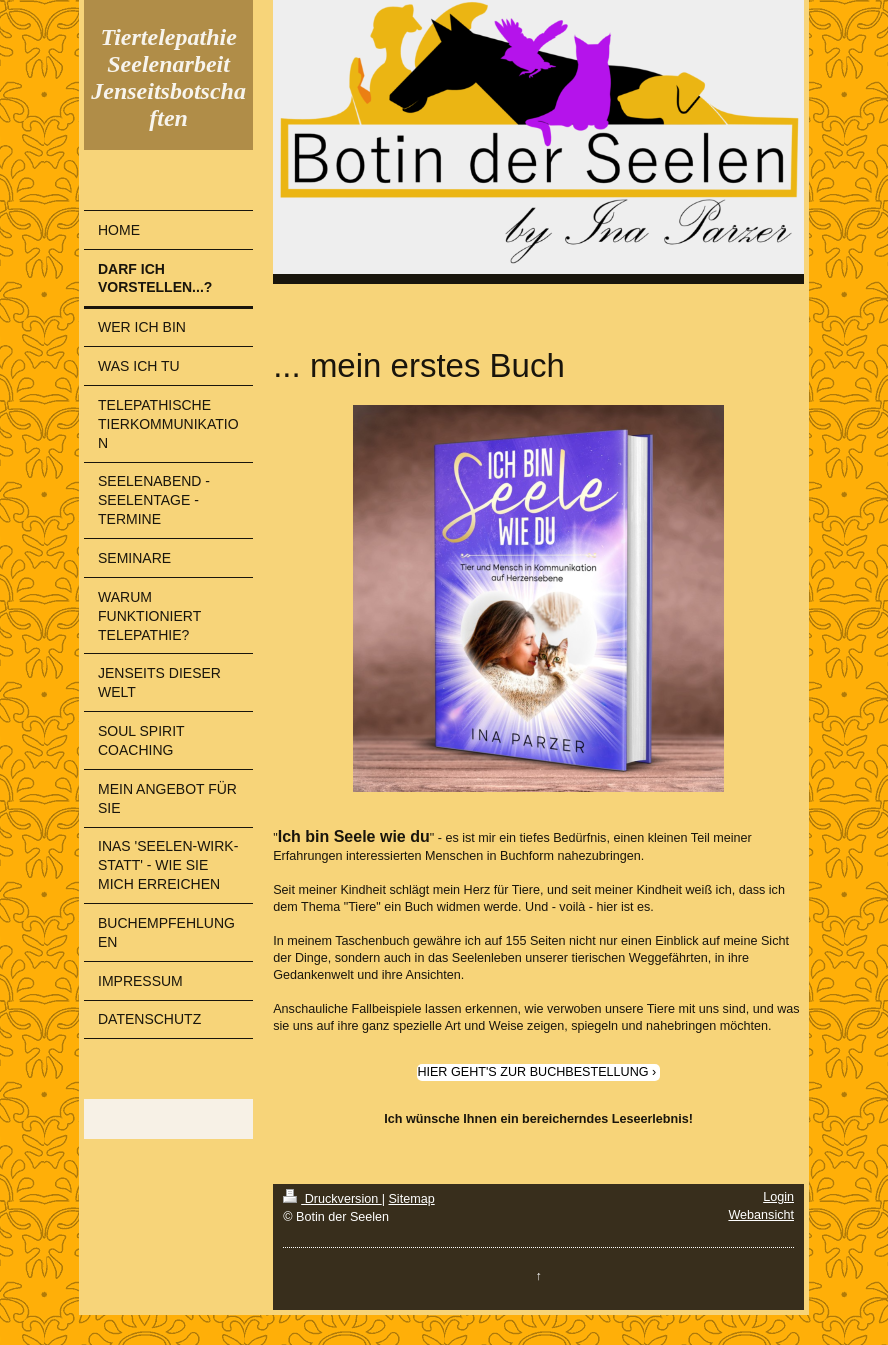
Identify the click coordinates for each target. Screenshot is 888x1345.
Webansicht (761, 1215)
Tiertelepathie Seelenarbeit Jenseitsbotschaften (168, 77)
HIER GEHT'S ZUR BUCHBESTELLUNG (532, 1072)
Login (778, 1197)
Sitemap (411, 1199)
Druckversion (332, 1199)
